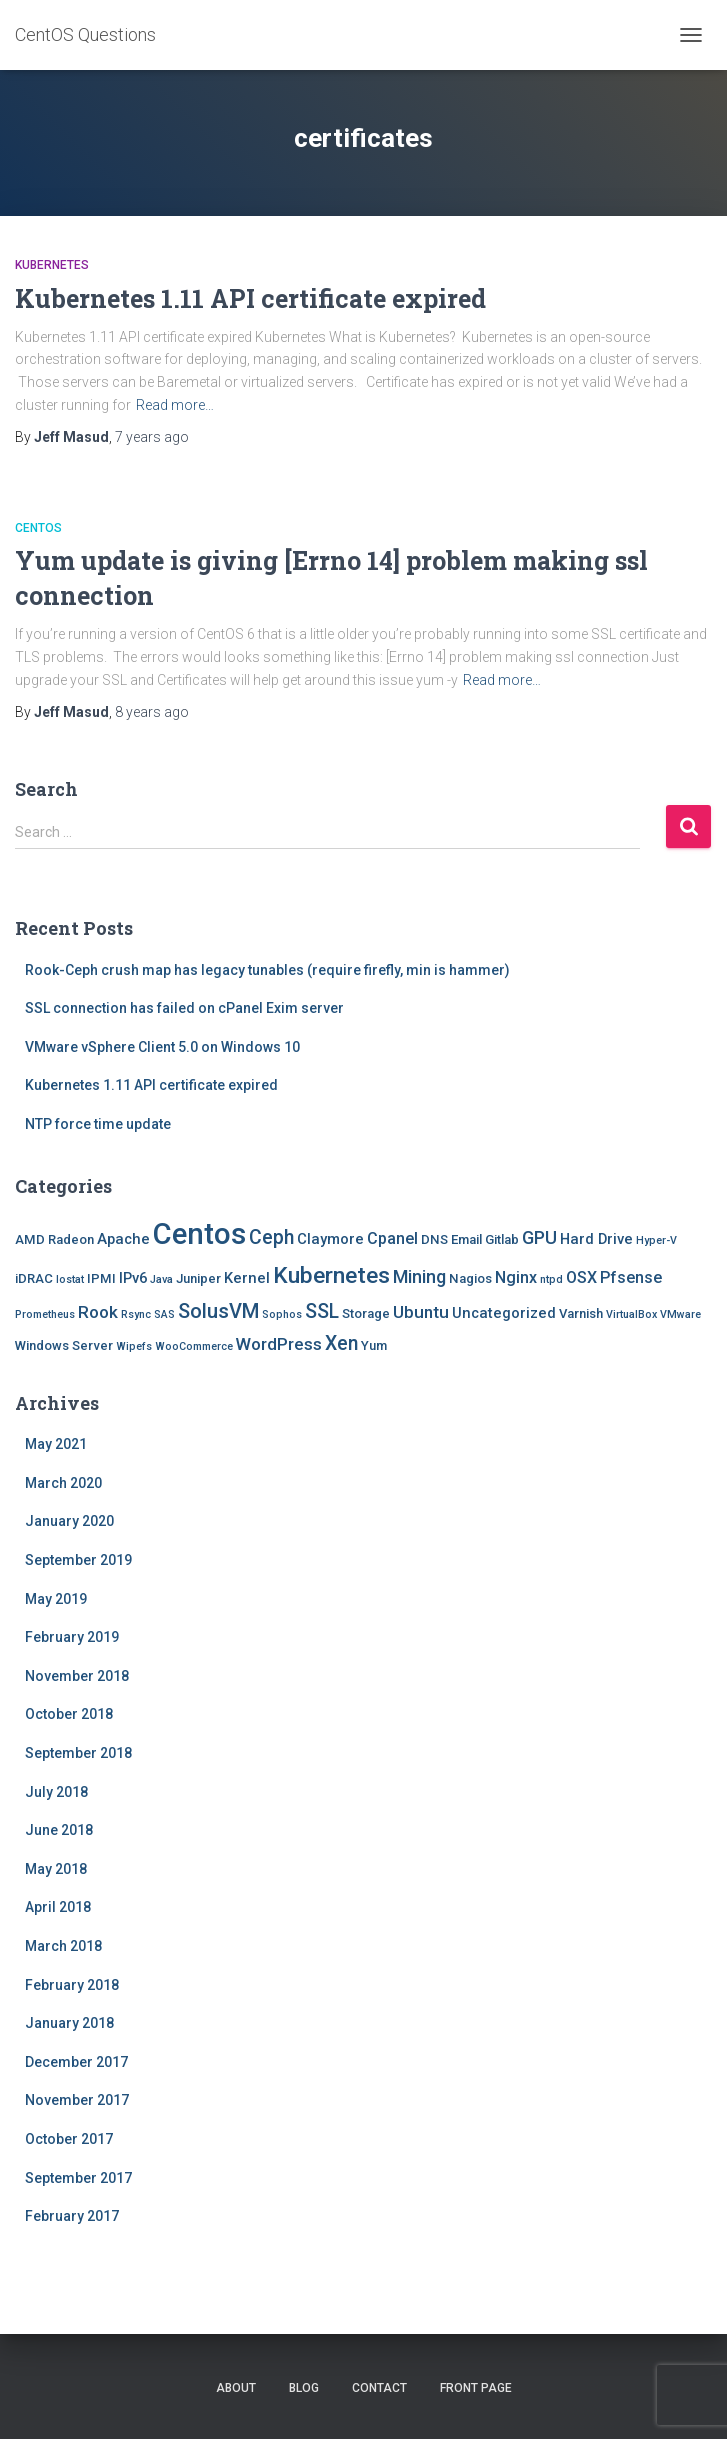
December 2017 (76, 2062)
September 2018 (78, 1753)
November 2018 (77, 1676)
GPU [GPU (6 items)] (539, 1237)
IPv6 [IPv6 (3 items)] (133, 1278)
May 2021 (56, 1444)
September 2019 (78, 1560)
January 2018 (69, 2023)
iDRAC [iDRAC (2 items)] (34, 1278)
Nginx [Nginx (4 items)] (516, 1277)
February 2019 (72, 1637)
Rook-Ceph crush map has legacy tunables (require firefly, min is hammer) (267, 970)
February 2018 (72, 1985)
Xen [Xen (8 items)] (341, 1343)
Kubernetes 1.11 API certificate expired (250, 298)
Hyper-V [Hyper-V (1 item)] (656, 1240)
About (236, 2388)
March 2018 (63, 1946)
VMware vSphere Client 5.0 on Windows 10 (162, 1047)
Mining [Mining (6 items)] (419, 1276)
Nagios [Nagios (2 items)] (470, 1278)
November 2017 (77, 2100)
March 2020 (63, 1483)
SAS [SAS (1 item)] (164, 1314)
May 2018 (56, 1869)
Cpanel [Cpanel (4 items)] (392, 1238)
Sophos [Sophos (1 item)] (282, 1314)
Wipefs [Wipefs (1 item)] (134, 1346)
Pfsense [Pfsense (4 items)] (631, 1277)
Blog (304, 2388)
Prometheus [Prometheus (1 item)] (45, 1314)
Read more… (175, 405)
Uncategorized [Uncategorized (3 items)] (504, 1313)
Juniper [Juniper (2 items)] (198, 1278)
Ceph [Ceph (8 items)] (271, 1237)
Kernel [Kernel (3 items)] (247, 1278)
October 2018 (69, 1714)
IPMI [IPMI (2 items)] (101, 1278)
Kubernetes (52, 265)
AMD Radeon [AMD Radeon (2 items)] (54, 1239)
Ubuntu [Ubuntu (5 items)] (421, 1312)
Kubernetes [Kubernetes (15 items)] (331, 1275)
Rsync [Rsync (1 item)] (136, 1314)
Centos (38, 528)
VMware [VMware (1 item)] (680, 1314)
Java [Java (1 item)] (161, 1279)
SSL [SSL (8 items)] (322, 1311)
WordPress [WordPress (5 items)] (279, 1344)
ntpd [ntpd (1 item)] (551, 1279)
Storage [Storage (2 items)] (366, 1313)
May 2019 (56, 1599)
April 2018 (58, 1907)
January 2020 (69, 1521)
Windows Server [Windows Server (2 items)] (64, 1345)
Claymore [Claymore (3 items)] (330, 1239)
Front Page (476, 2388)
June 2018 (59, 1830)
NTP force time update (98, 1124)
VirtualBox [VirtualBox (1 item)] (631, 1314)
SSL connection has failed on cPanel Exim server (184, 1008)
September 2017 (78, 2178)
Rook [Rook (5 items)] (98, 1312)
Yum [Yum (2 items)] (374, 1345)
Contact (379, 2388)
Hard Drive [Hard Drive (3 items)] (596, 1239)
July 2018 (56, 1792)
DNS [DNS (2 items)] (434, 1239)
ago (152, 437)
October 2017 (69, 2139)
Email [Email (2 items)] (466, 1239)
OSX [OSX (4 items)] (581, 1277)
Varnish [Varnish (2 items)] (581, 1313)
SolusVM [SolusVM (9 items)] (218, 1311)
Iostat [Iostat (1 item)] (70, 1279)
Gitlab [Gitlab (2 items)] (502, 1239)
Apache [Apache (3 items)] (123, 1239)
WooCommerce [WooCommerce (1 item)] (194, 1346)
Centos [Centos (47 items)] (199, 1234)
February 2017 (72, 2216)
